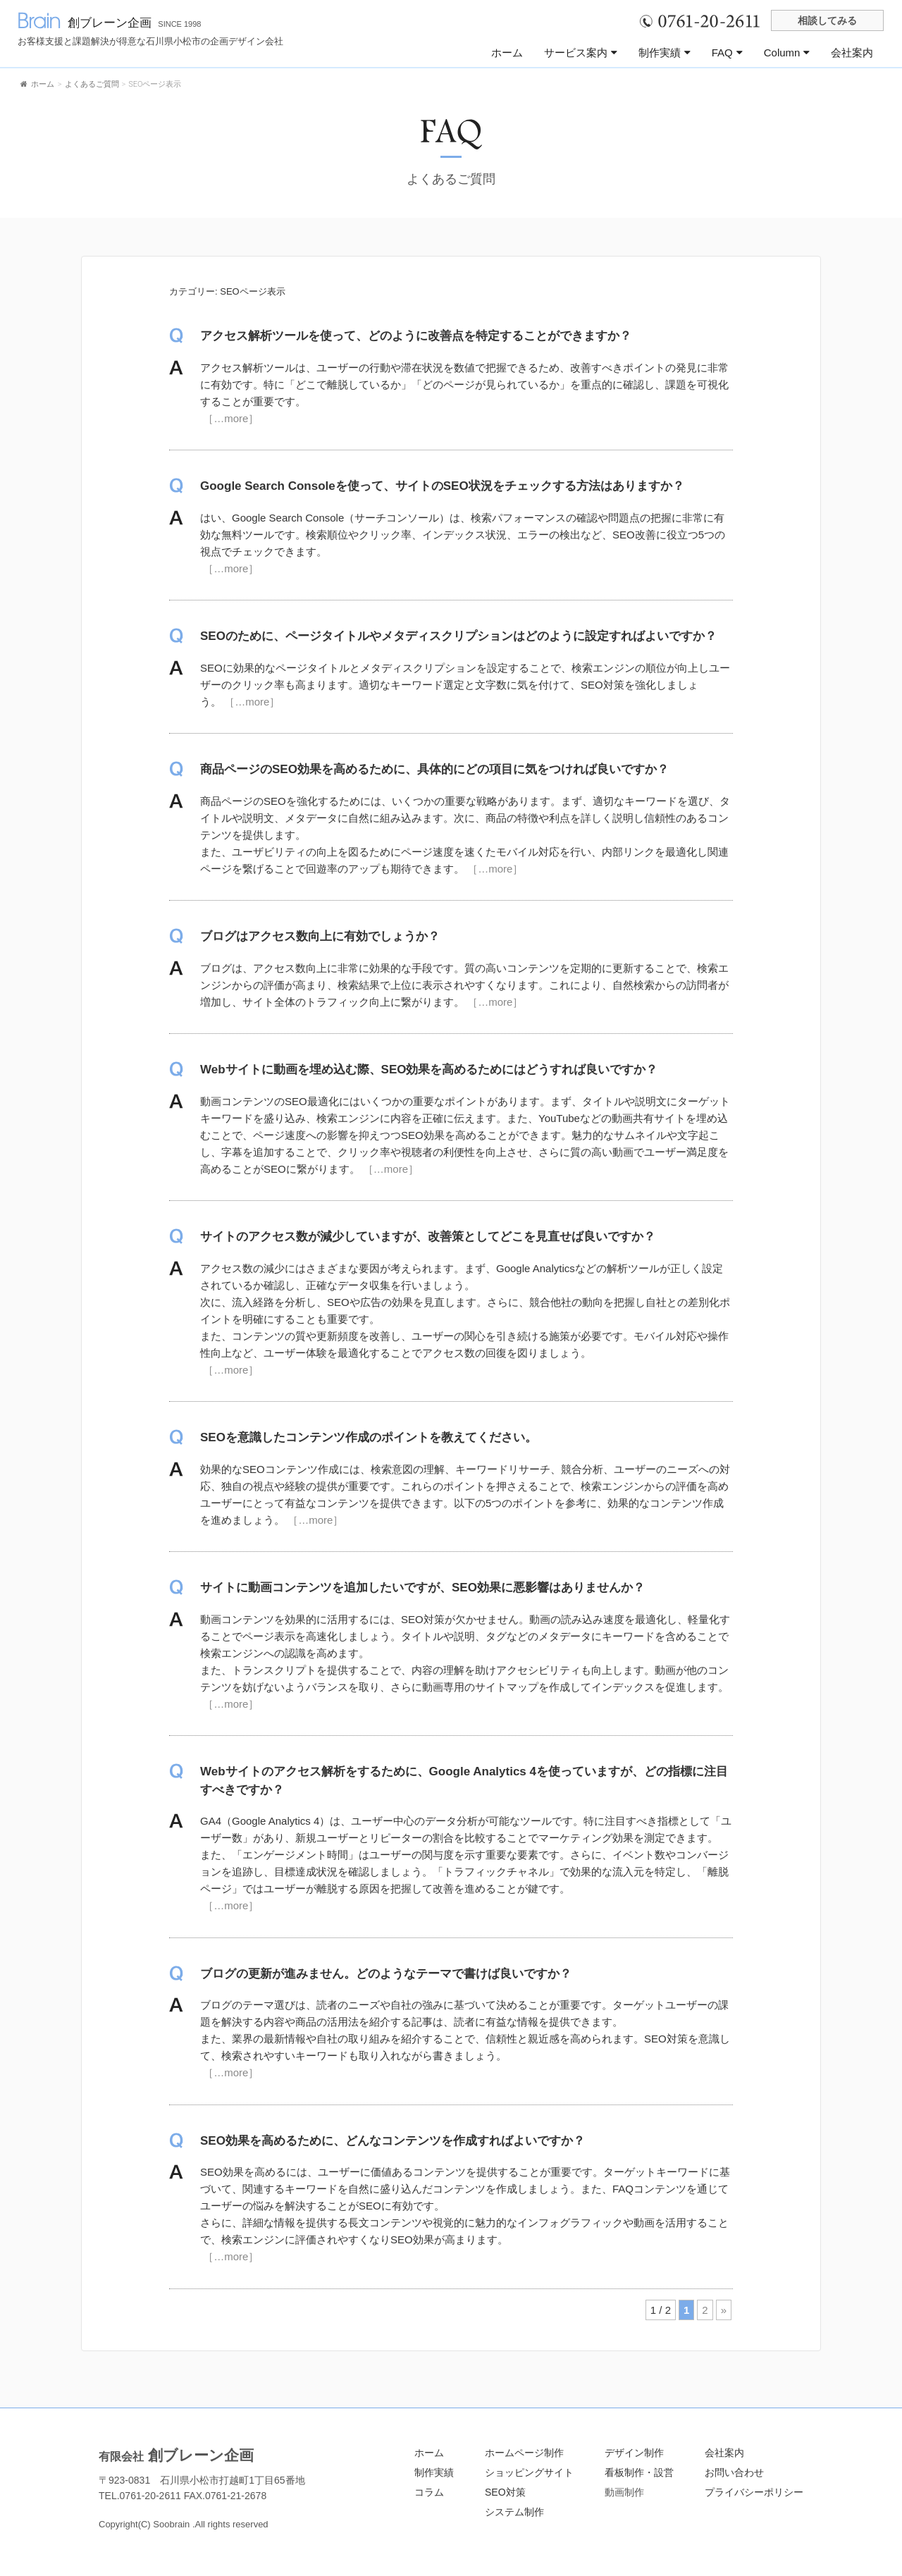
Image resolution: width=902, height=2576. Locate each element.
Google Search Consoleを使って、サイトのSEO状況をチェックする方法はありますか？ (442, 486)
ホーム (507, 52)
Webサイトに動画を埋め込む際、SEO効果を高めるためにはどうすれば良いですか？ (428, 1069)
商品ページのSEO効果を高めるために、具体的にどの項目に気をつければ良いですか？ (434, 769)
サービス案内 (580, 52)
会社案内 (852, 52)
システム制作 (514, 2512)
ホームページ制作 (524, 2452)
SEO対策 (505, 2492)
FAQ (727, 52)
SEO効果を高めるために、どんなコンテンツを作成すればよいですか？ (392, 2140)
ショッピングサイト (529, 2472)
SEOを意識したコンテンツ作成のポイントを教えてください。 (368, 1437)
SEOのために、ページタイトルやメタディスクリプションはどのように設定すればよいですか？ (458, 636)
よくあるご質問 (451, 179)
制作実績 (664, 52)
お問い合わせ (734, 2472)
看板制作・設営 (639, 2472)
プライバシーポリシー (754, 2492)
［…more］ (229, 418)
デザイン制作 (634, 2452)
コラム (429, 2492)
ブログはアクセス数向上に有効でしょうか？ (320, 936)
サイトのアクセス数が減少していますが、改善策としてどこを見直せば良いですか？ (427, 1236)
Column (787, 52)
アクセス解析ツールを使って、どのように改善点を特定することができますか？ (415, 336)
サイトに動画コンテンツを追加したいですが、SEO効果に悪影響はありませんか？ (422, 1587)
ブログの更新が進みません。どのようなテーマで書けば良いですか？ (386, 1973)
